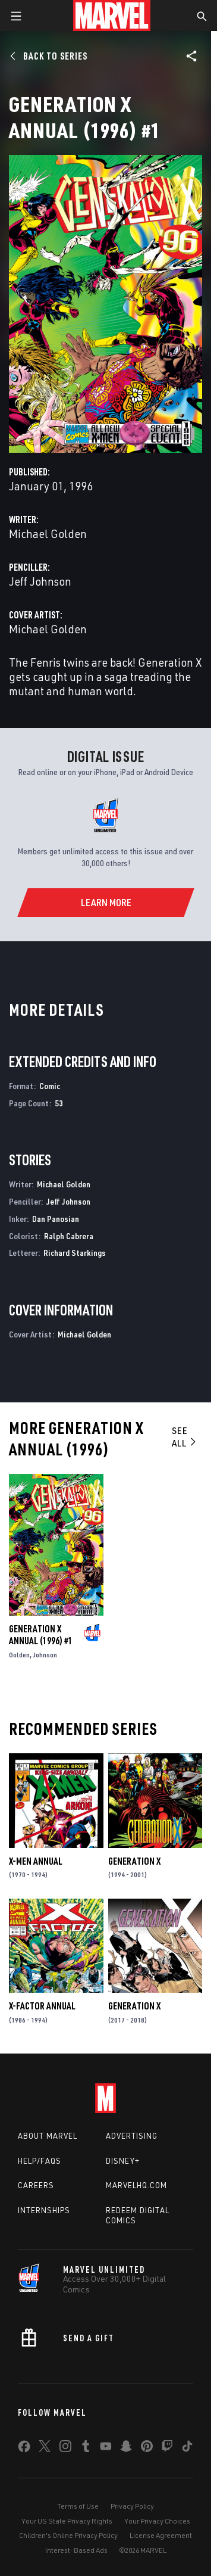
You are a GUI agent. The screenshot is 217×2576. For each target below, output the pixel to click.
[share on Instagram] (65, 2448)
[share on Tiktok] (187, 2448)
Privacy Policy (132, 2506)
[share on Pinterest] (147, 2448)
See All (184, 1436)
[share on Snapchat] (126, 2448)
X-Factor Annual (42, 2006)
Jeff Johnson (40, 581)
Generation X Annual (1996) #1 (41, 1635)
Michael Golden (48, 533)
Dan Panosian (55, 1219)
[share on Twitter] (45, 2448)
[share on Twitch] (167, 2448)
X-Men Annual (35, 1861)
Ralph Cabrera (68, 1236)
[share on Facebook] (24, 2449)
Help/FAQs (39, 2161)
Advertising (132, 2136)
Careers (36, 2185)
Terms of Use (78, 2506)
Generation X (134, 1861)
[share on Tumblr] (86, 2448)
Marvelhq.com (136, 2185)
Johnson (45, 1654)
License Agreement (161, 2535)
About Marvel (47, 2136)
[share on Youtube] (106, 2448)
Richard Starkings (74, 1252)
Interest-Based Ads (76, 2550)
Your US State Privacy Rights (66, 2520)
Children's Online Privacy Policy (68, 2535)
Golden (19, 1654)
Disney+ (123, 2161)
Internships (44, 2210)
